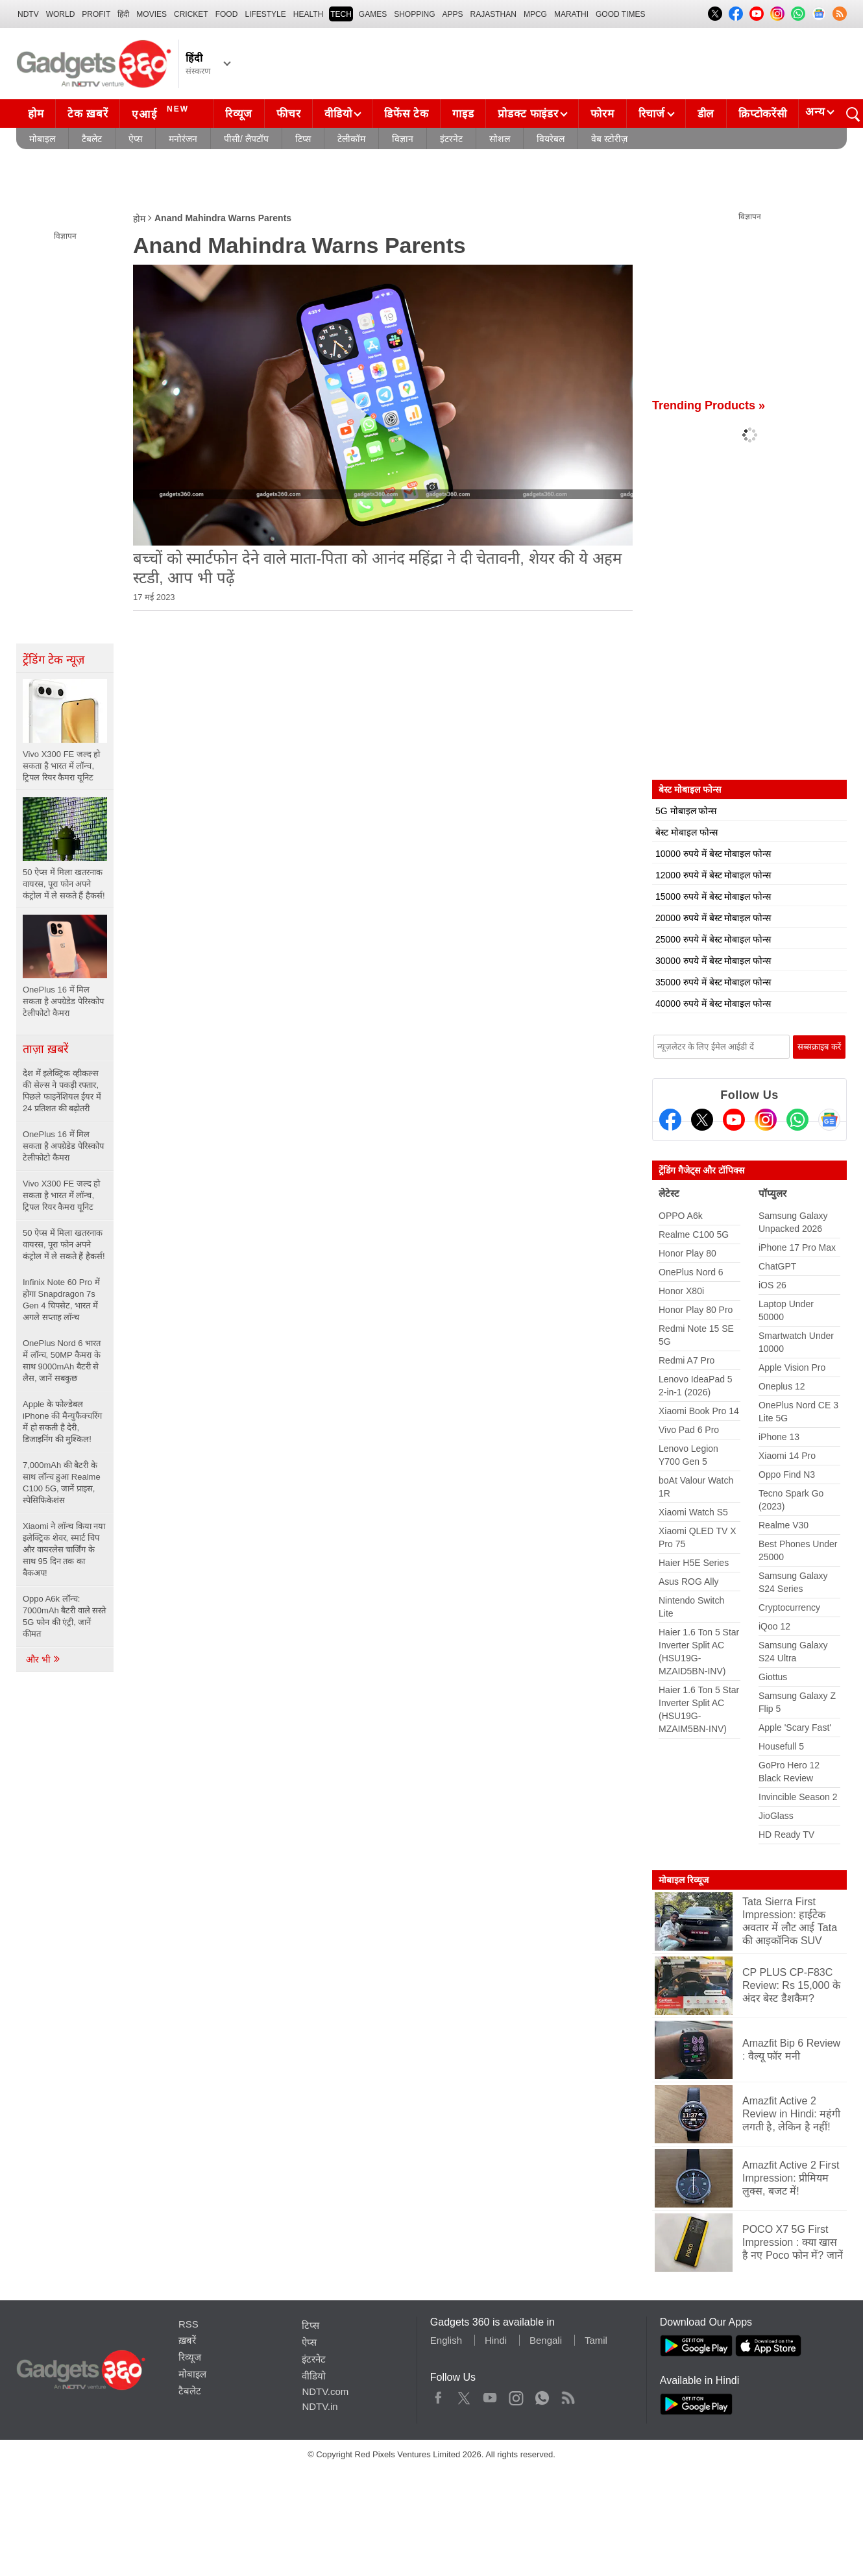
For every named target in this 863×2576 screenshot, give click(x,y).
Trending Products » (708, 405)
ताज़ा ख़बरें (45, 1048)
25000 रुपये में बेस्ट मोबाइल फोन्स (713, 939)
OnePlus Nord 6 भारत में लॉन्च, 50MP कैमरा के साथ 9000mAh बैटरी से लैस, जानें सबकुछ (62, 1360)
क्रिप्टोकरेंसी (762, 114)
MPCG (535, 14)
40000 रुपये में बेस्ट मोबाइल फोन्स (713, 1003)
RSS (188, 2323)
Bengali (545, 2340)
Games (373, 14)
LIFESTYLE (265, 14)
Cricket (191, 14)
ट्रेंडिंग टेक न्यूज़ (53, 659)
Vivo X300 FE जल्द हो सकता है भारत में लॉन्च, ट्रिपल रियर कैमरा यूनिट (61, 1195)
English (446, 2340)
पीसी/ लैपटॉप (246, 139)
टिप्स (303, 139)
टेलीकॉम (351, 139)
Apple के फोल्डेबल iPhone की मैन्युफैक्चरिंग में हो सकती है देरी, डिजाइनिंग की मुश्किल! (62, 1421)
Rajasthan (493, 14)
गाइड (463, 114)
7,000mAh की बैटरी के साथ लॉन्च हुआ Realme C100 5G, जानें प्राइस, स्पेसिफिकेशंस (62, 1482)
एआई (162, 112)
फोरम (602, 114)
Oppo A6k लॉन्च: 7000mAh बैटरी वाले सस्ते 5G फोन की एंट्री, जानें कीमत (64, 1616)
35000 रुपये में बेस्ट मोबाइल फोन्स (713, 982)
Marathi (571, 14)
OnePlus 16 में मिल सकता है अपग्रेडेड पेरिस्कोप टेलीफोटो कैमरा (63, 1145)
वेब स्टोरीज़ (609, 139)
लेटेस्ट (669, 1193)
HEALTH (308, 14)
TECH (341, 14)
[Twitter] (702, 1120)
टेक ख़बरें (87, 114)
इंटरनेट (451, 139)
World (60, 14)
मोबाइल (42, 139)
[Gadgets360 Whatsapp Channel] (797, 1120)
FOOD (226, 14)
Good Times (620, 14)
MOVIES (151, 14)
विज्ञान (402, 139)
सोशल (499, 139)
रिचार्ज (651, 114)
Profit (96, 14)
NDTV (28, 14)
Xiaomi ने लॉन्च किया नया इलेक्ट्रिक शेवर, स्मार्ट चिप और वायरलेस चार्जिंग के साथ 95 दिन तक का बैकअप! (64, 1549)
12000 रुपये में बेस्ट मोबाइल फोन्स (713, 875)
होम (35, 114)
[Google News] (829, 1120)
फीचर (288, 114)
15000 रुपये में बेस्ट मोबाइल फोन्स (713, 896)
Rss (568, 2395)
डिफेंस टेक (406, 114)
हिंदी (123, 14)
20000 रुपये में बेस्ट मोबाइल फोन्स (713, 918)
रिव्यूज (238, 114)
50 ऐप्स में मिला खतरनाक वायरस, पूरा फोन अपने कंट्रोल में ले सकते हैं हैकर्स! (64, 1244)
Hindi (496, 2340)
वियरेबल (551, 139)
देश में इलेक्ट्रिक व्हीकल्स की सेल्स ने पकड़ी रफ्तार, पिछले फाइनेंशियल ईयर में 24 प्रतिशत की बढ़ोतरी (62, 1090)
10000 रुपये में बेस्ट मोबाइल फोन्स (713, 854)
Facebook (438, 2395)
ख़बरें (187, 2340)
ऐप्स (135, 139)
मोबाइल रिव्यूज (684, 1880)
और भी (43, 1659)
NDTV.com (325, 2391)
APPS (453, 14)
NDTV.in (319, 2406)
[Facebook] (670, 1120)
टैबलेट (92, 139)
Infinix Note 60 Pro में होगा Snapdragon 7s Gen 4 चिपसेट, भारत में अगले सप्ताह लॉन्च (61, 1299)
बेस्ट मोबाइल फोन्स (686, 832)
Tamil (596, 2340)
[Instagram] (766, 1120)
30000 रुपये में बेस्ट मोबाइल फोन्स (713, 961)
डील (706, 114)
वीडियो (338, 114)
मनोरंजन (183, 139)
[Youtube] (734, 1120)
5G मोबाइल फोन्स (685, 811)
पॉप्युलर (772, 1193)
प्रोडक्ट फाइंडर (528, 114)
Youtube (490, 2395)
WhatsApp (542, 2395)
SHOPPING (414, 14)
